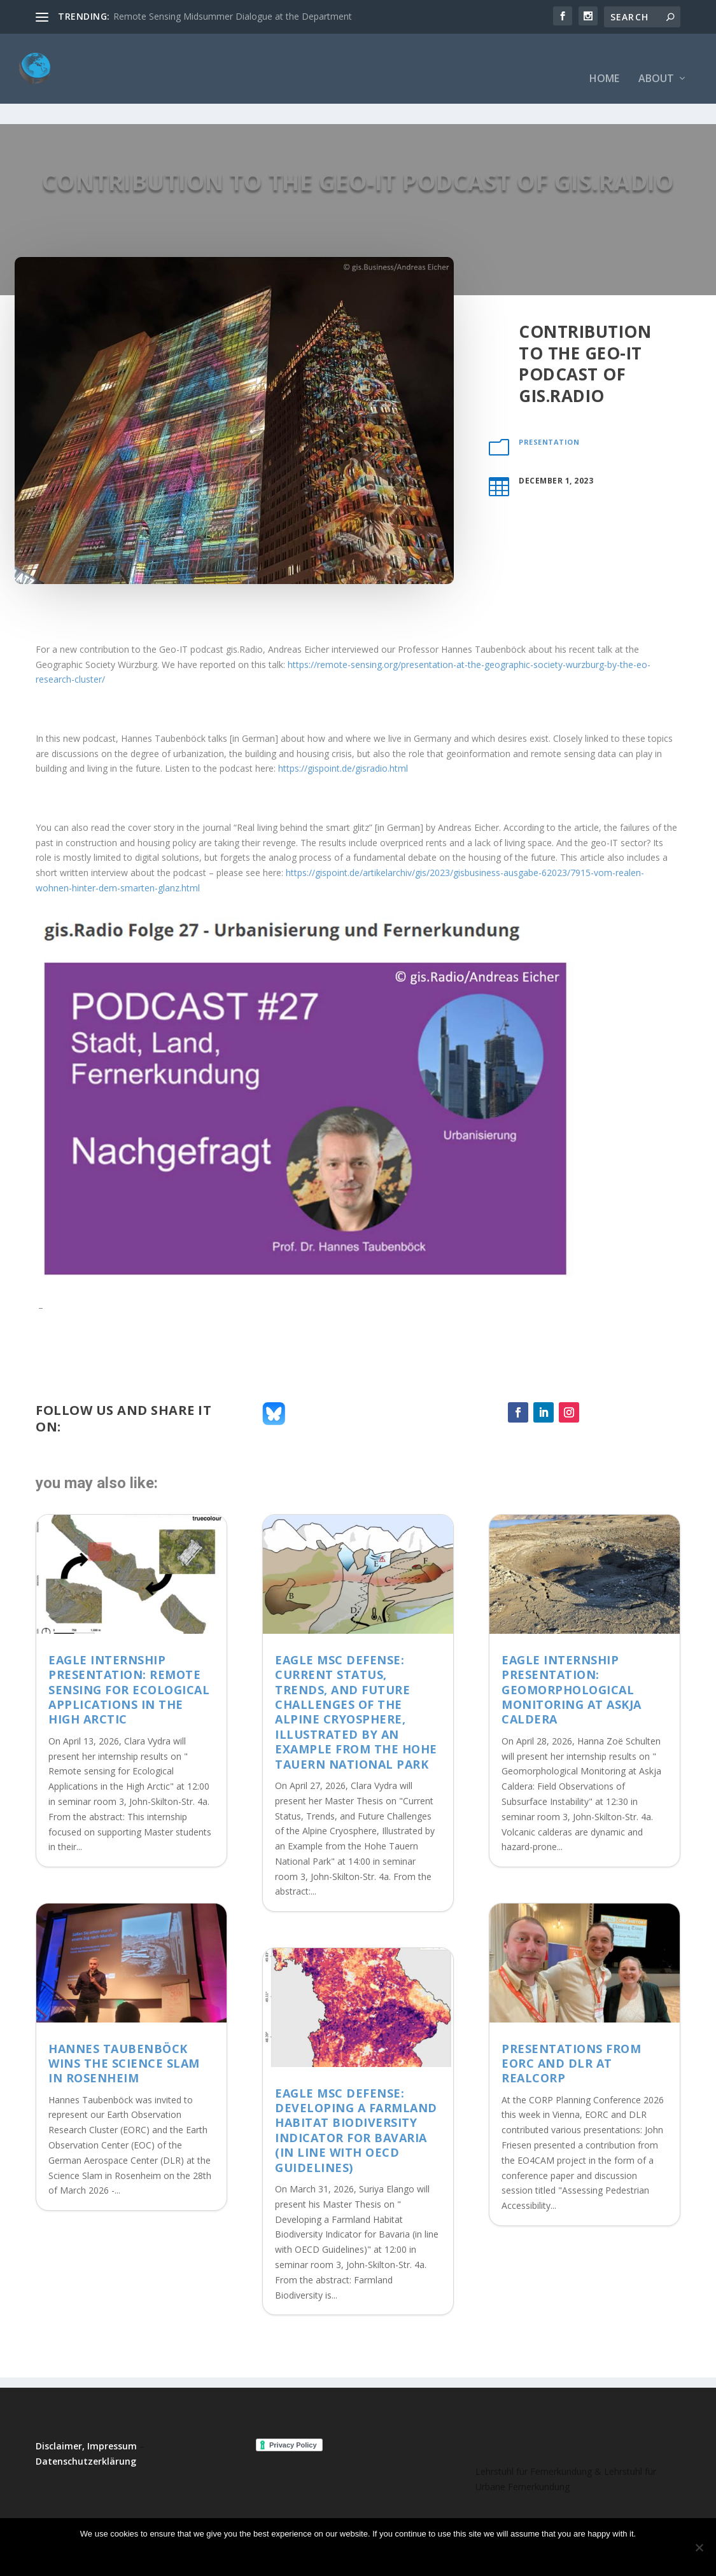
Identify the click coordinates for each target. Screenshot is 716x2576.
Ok (308, 2555)
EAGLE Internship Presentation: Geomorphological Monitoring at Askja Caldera (572, 1650)
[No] (698, 2547)
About (656, 60)
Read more (395, 2555)
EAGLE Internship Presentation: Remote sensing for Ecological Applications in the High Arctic (128, 1650)
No (342, 2555)
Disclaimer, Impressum (86, 2406)
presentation (549, 402)
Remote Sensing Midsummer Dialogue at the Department (232, 16)
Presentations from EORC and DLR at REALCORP (571, 2024)
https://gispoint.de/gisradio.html (343, 729)
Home (604, 60)
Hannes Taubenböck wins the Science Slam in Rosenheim (124, 2024)
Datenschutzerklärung (86, 2422)
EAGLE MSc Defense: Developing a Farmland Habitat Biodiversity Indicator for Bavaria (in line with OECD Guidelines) (356, 2091)
